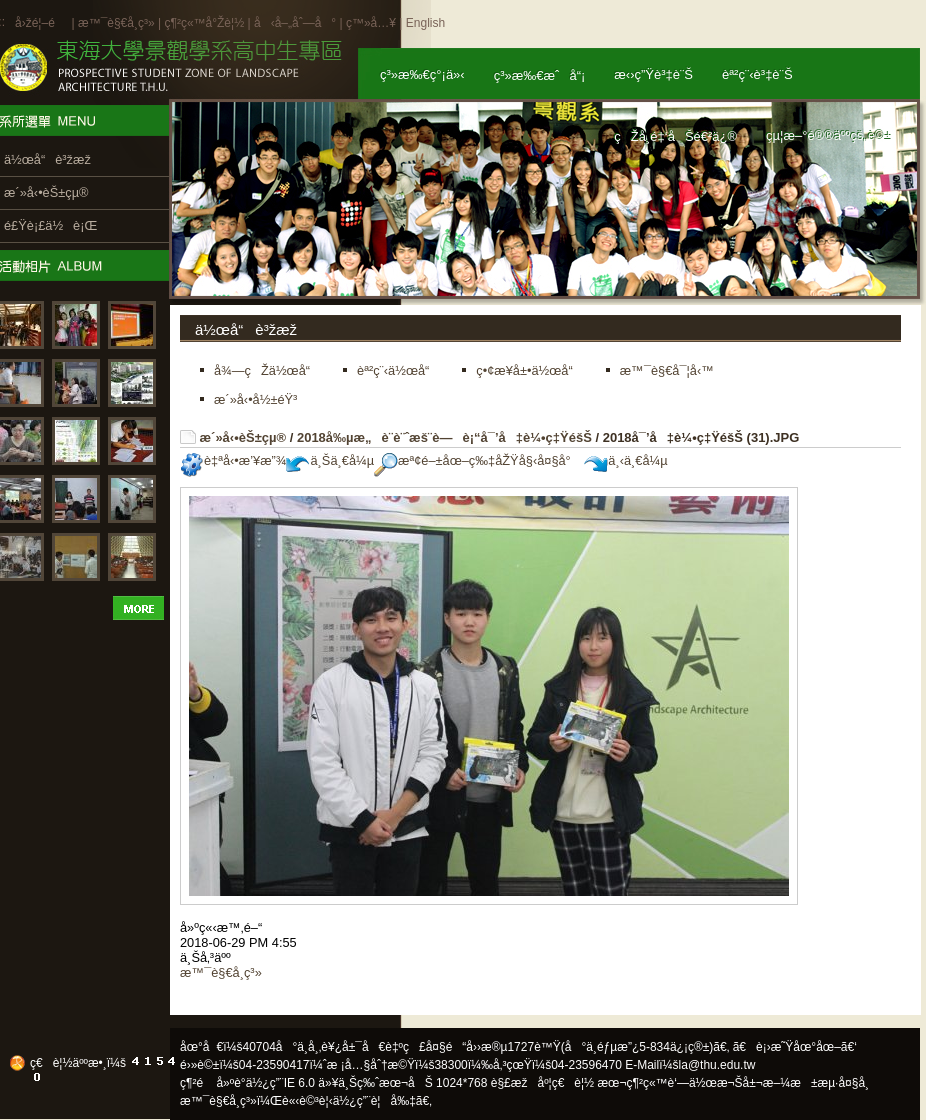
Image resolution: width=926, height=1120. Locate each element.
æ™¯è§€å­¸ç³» (118, 23)
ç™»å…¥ (371, 23)
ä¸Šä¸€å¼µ (330, 460)
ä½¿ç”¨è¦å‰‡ (374, 1101)
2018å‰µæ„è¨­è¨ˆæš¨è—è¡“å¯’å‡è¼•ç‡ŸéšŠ (444, 437)
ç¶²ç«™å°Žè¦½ (204, 23)
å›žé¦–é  (41, 23)
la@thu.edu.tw (717, 1065)
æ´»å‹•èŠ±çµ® (243, 437)
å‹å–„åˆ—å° (295, 23)
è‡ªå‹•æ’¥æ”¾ (233, 460)
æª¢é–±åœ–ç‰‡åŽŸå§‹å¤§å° (477, 460)
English (425, 23)
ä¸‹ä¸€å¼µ (625, 460)
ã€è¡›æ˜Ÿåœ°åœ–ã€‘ (795, 1047)
